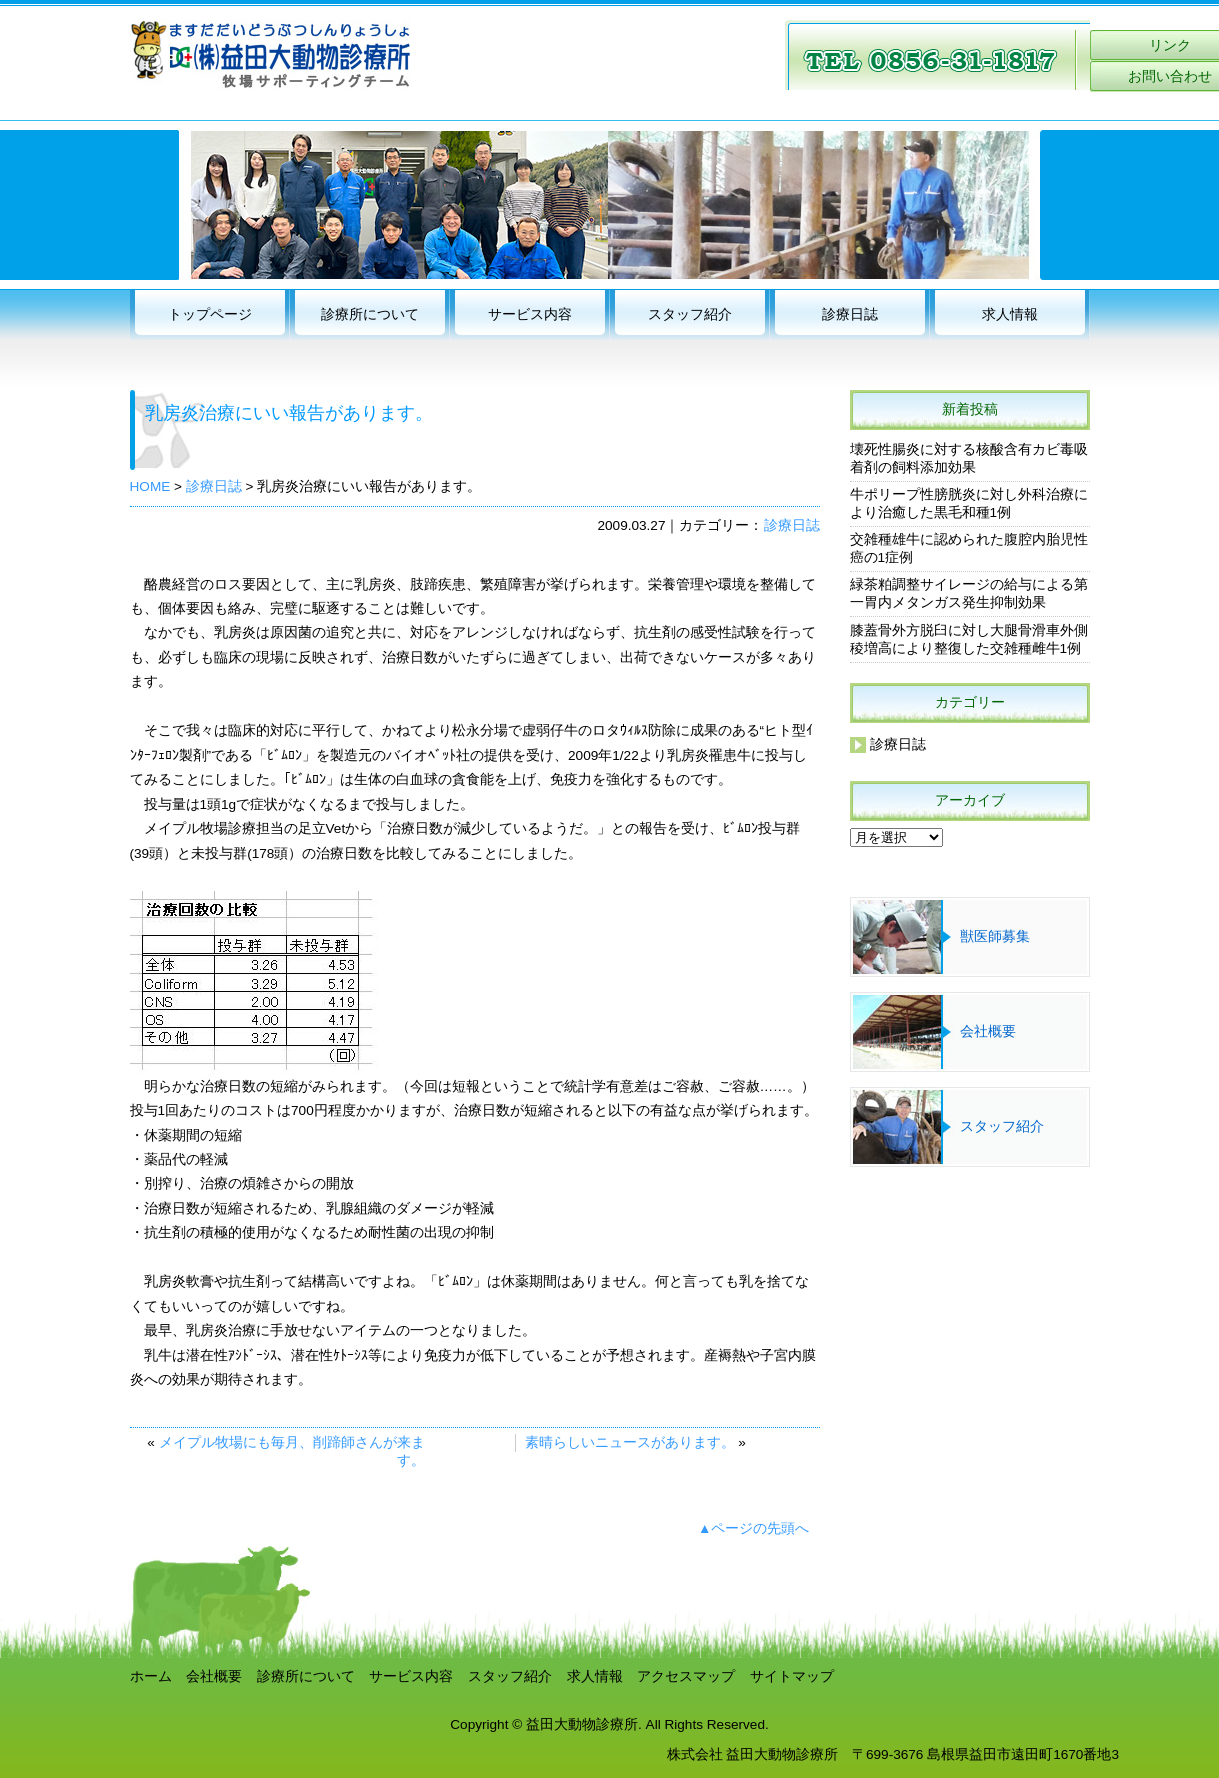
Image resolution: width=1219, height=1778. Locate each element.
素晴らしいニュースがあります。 (630, 1442)
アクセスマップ (686, 1676)
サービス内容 (530, 314)
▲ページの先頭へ (753, 1528)
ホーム (151, 1676)
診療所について (370, 314)
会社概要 (988, 1031)
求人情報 (1010, 314)
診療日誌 (850, 314)
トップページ (210, 314)
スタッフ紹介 (690, 314)
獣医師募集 (995, 936)
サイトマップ (792, 1676)
